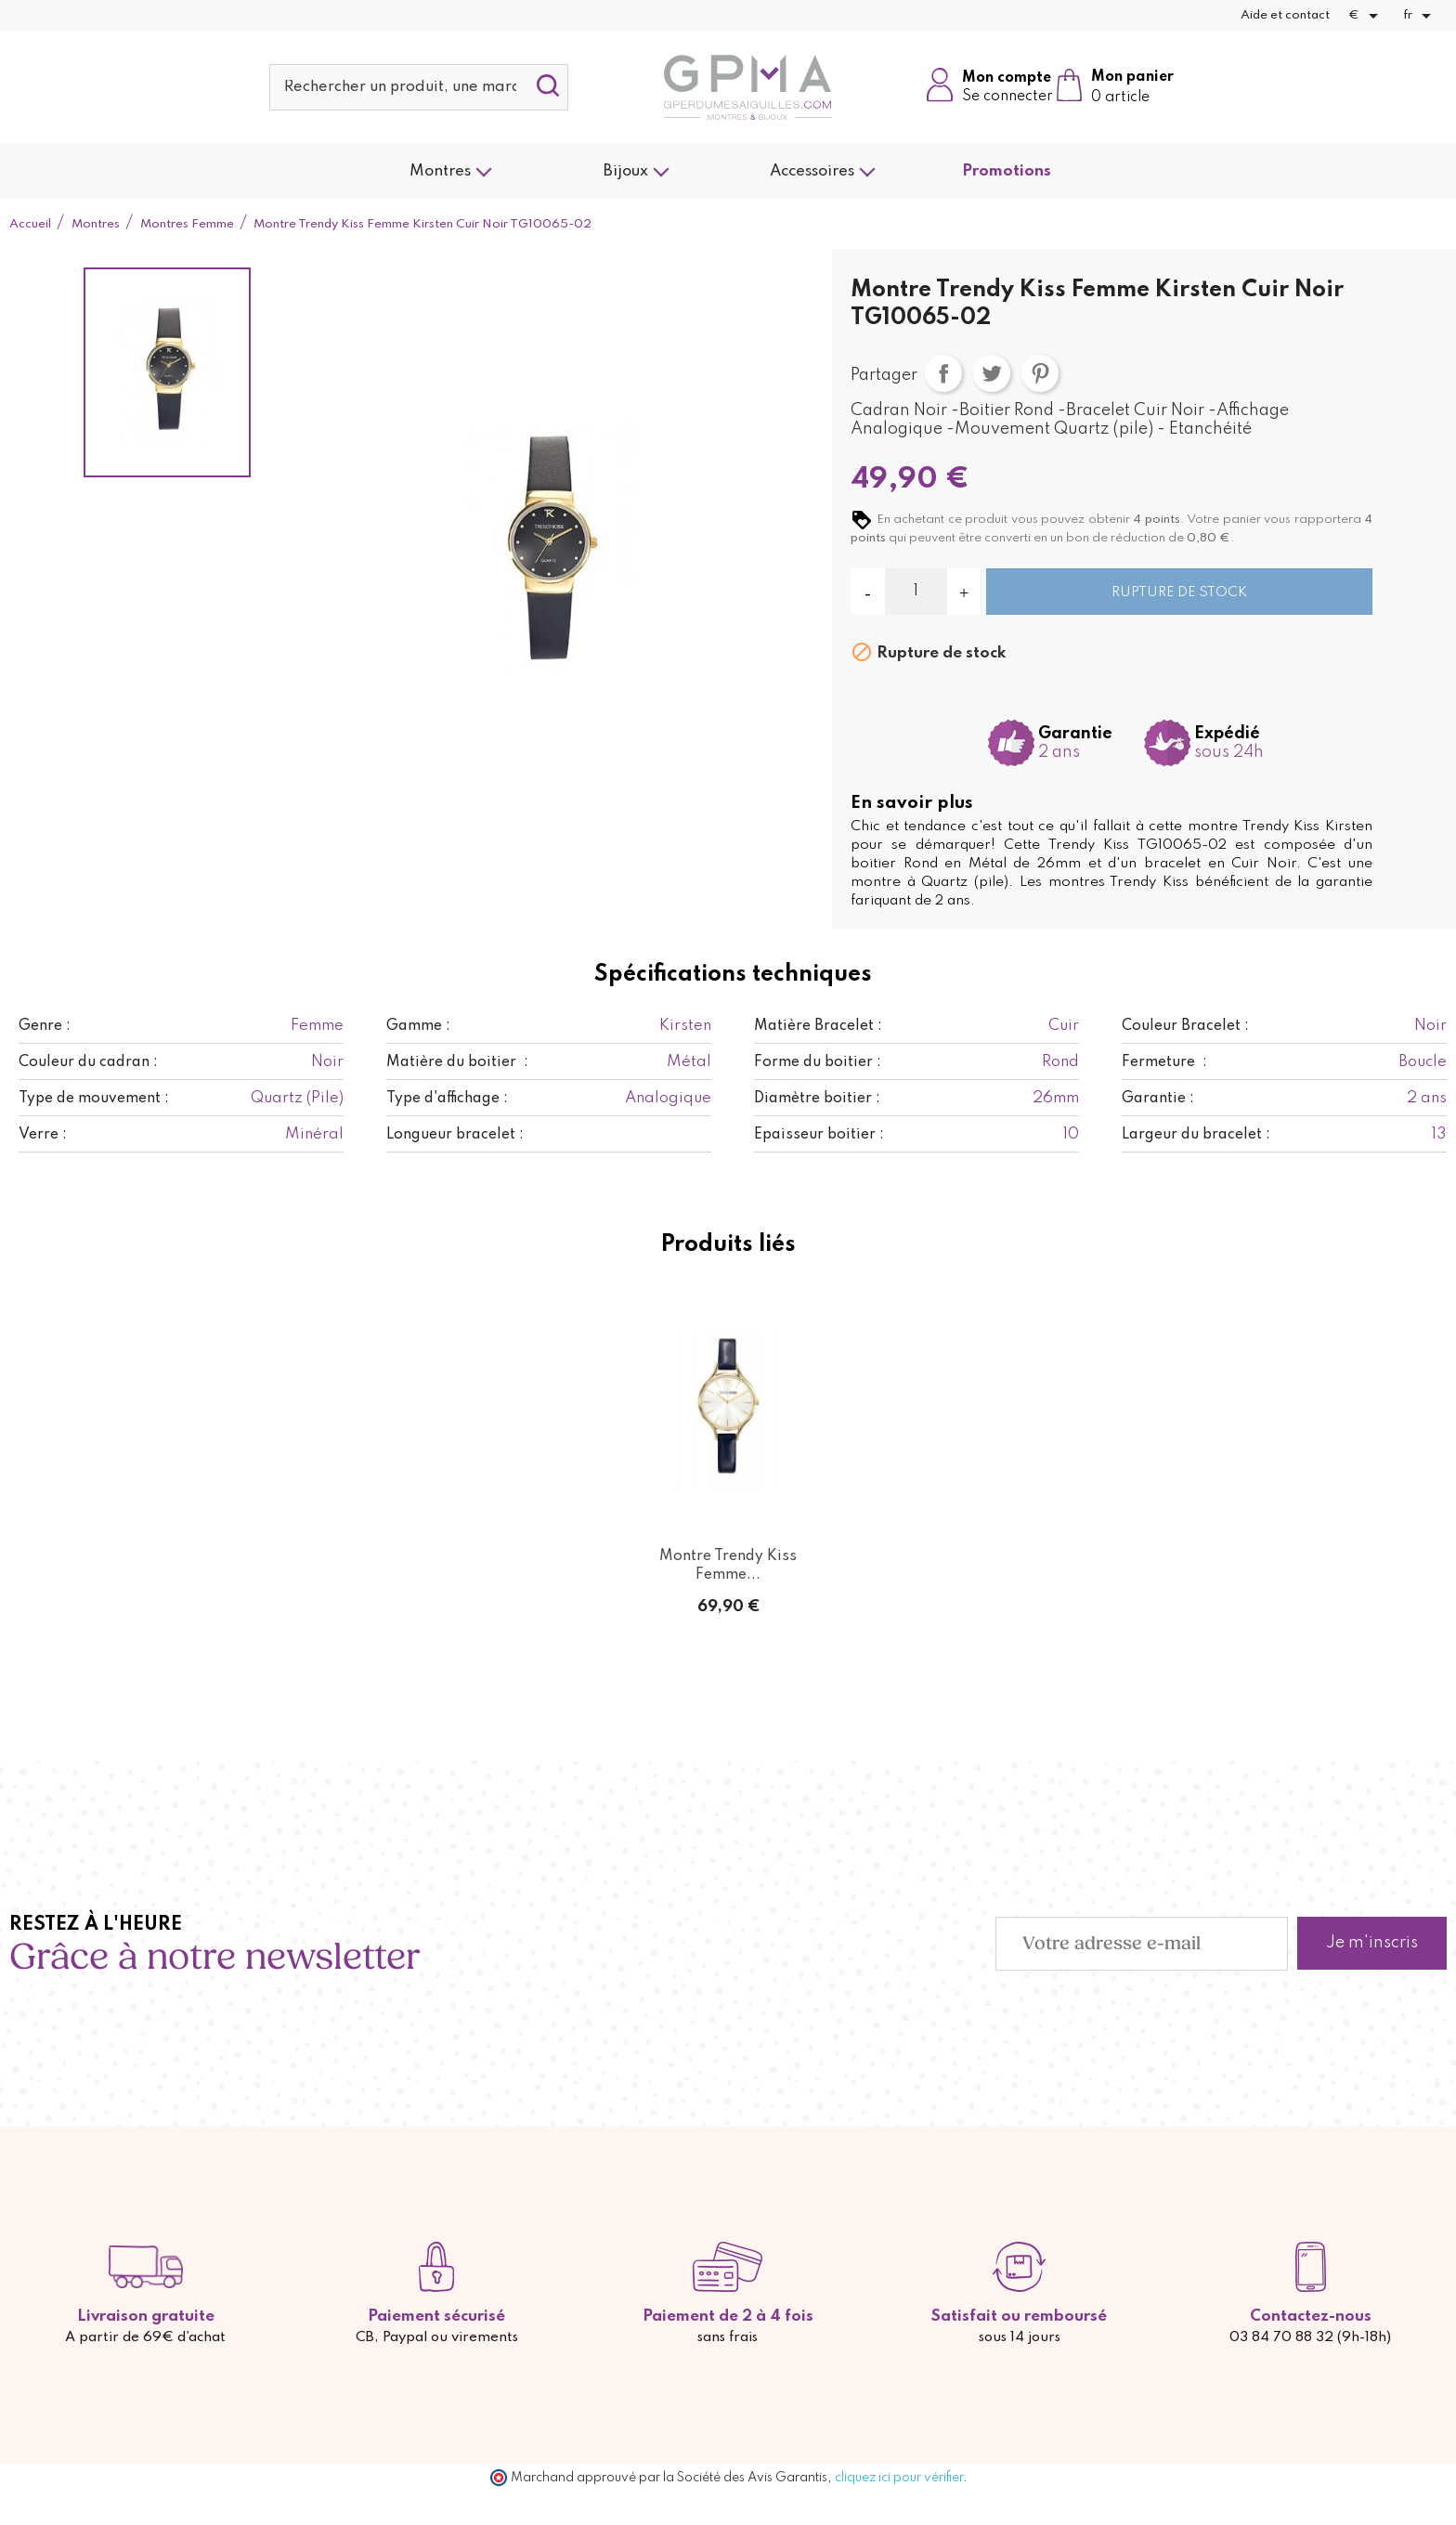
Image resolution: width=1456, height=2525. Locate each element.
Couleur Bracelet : (1185, 1026)
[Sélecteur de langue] (1420, 16)
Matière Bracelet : (818, 1026)
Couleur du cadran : (88, 1062)
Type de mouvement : (94, 1098)
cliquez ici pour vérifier (899, 2477)
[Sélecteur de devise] (1366, 16)
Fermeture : (1164, 1062)
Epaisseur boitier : (819, 1134)
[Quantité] (916, 591)
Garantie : (1158, 1098)
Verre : (43, 1134)
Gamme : (418, 1026)
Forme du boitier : (817, 1062)
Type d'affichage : (447, 1098)
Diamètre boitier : (817, 1098)
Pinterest (1040, 373)
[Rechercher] (418, 87)
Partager (943, 373)
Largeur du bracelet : (1196, 1134)
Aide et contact (1285, 15)
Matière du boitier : (457, 1062)
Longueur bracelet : (455, 1134)
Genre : (45, 1026)
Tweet (991, 373)
